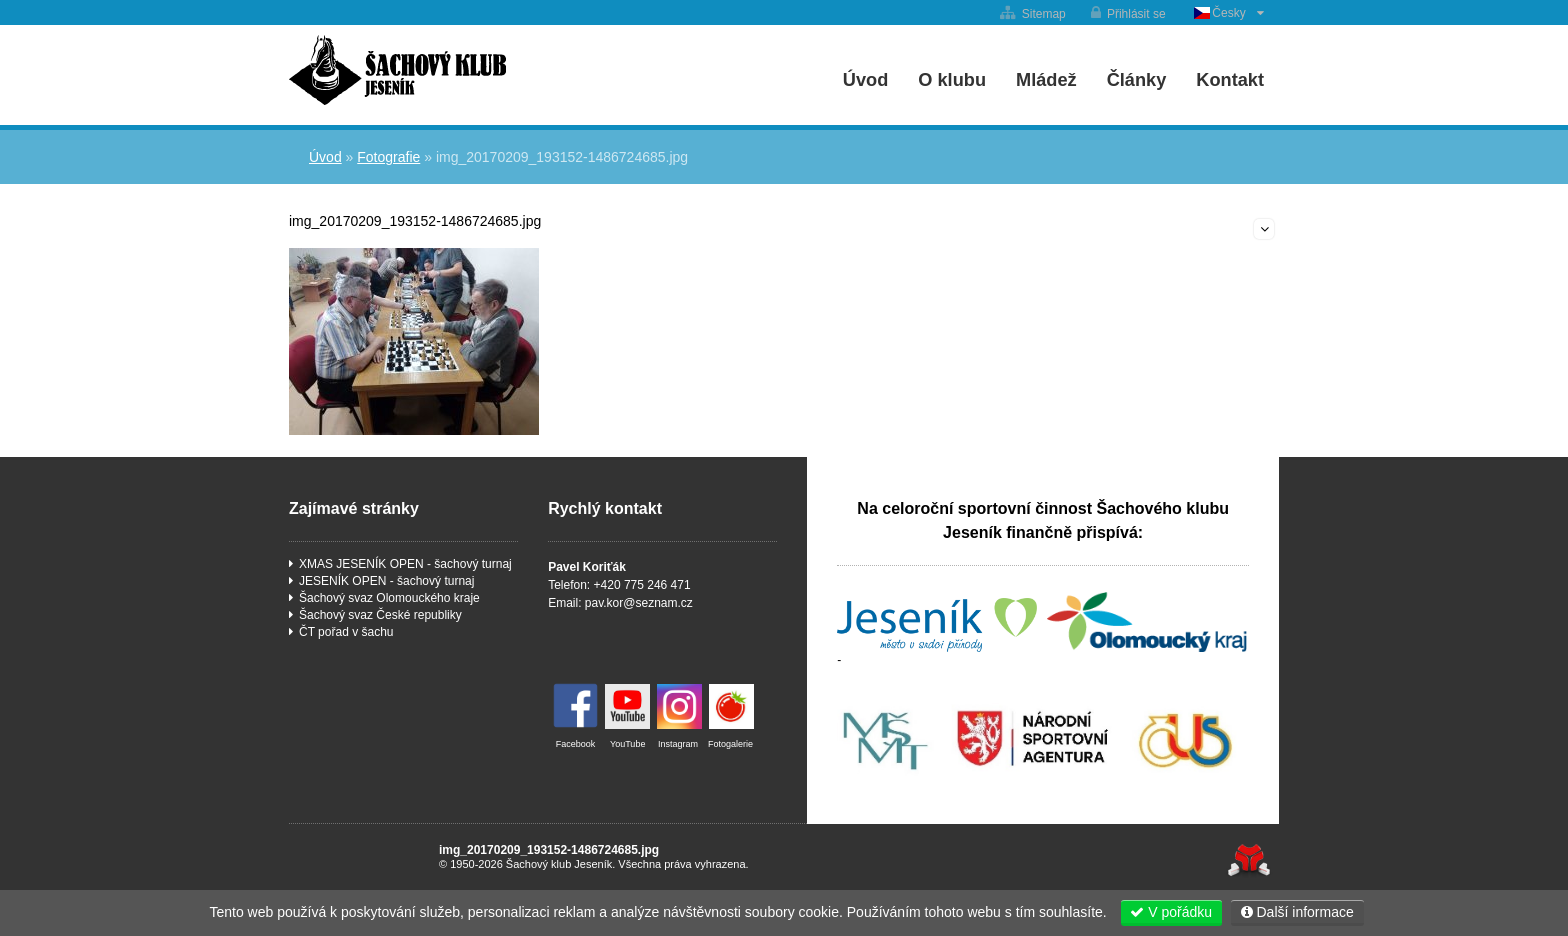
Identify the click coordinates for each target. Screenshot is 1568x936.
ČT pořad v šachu (346, 632)
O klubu (952, 80)
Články (1137, 80)
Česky (1228, 13)
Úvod (397, 70)
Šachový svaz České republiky (380, 615)
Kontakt (1230, 80)
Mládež (1046, 80)
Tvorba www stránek (1248, 860)
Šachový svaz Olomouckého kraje (389, 598)
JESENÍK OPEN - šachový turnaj (386, 581)
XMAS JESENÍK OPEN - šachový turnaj (405, 564)
